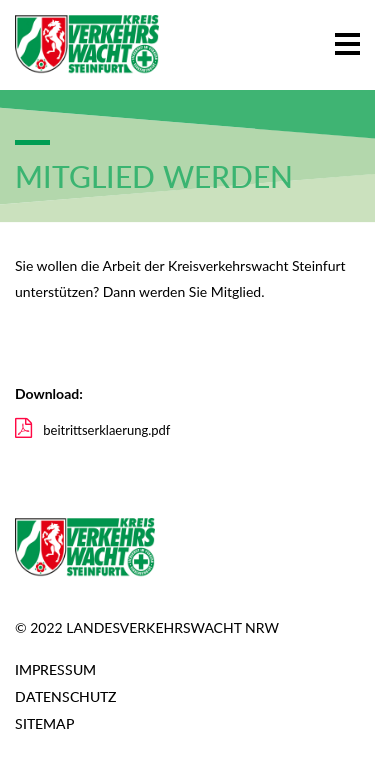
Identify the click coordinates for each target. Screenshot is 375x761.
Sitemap (44, 723)
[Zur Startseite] (87, 45)
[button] (347, 40)
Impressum (55, 669)
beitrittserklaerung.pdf (92, 430)
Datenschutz (65, 696)
